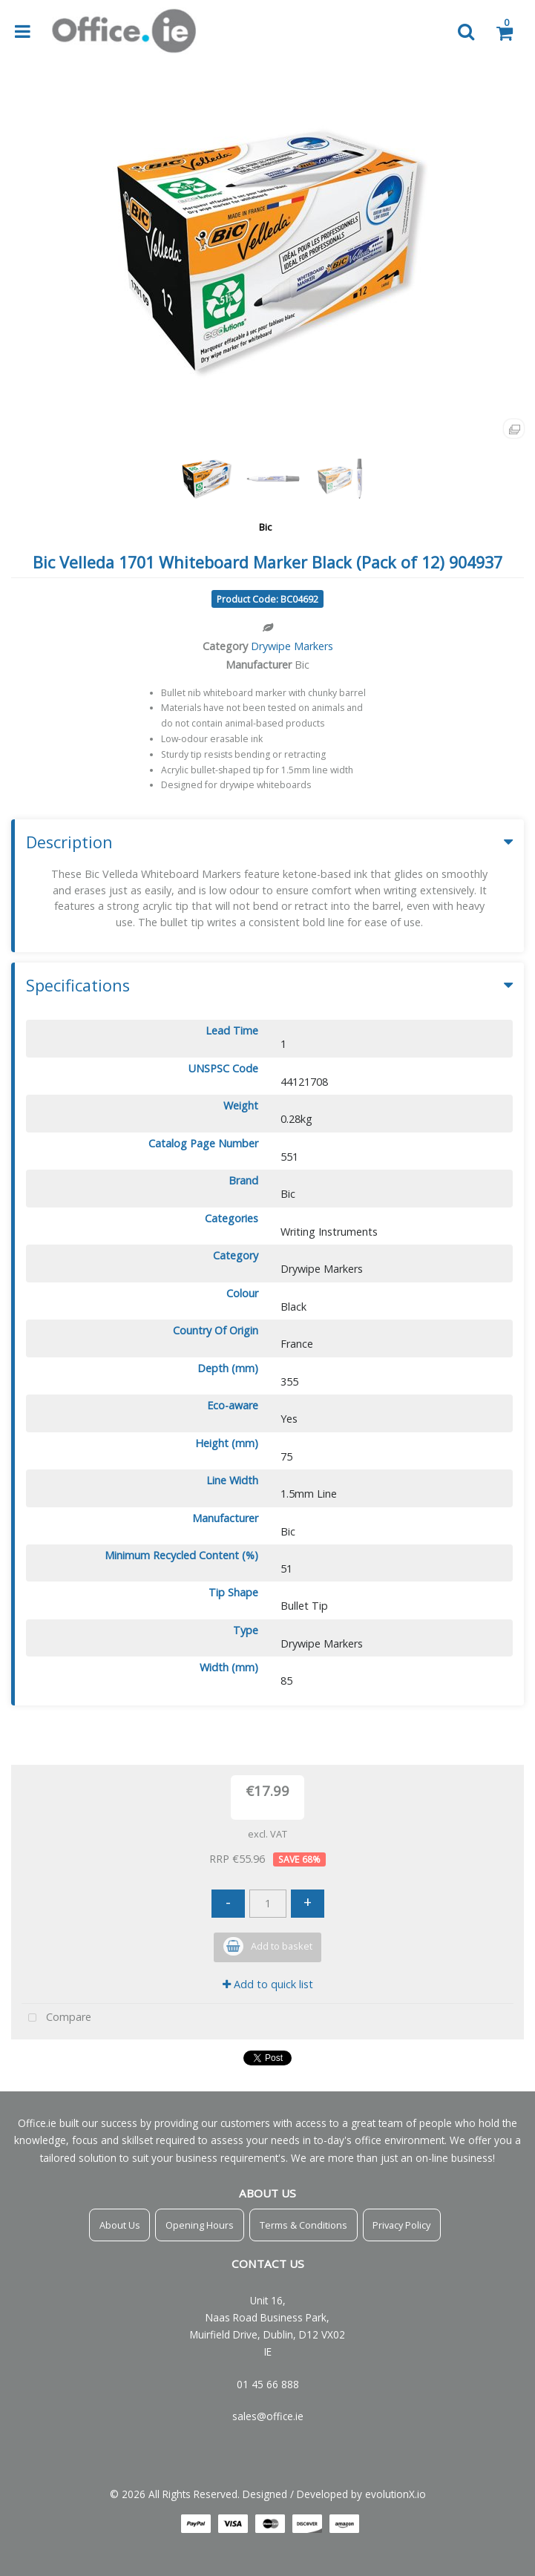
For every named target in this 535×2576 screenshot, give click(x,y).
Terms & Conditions (303, 2225)
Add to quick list (268, 1984)
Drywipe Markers (292, 646)
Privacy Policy (401, 2225)
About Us (119, 2225)
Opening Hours (199, 2225)
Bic (265, 527)
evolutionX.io (395, 2494)
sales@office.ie (267, 2416)
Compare (56, 2018)
